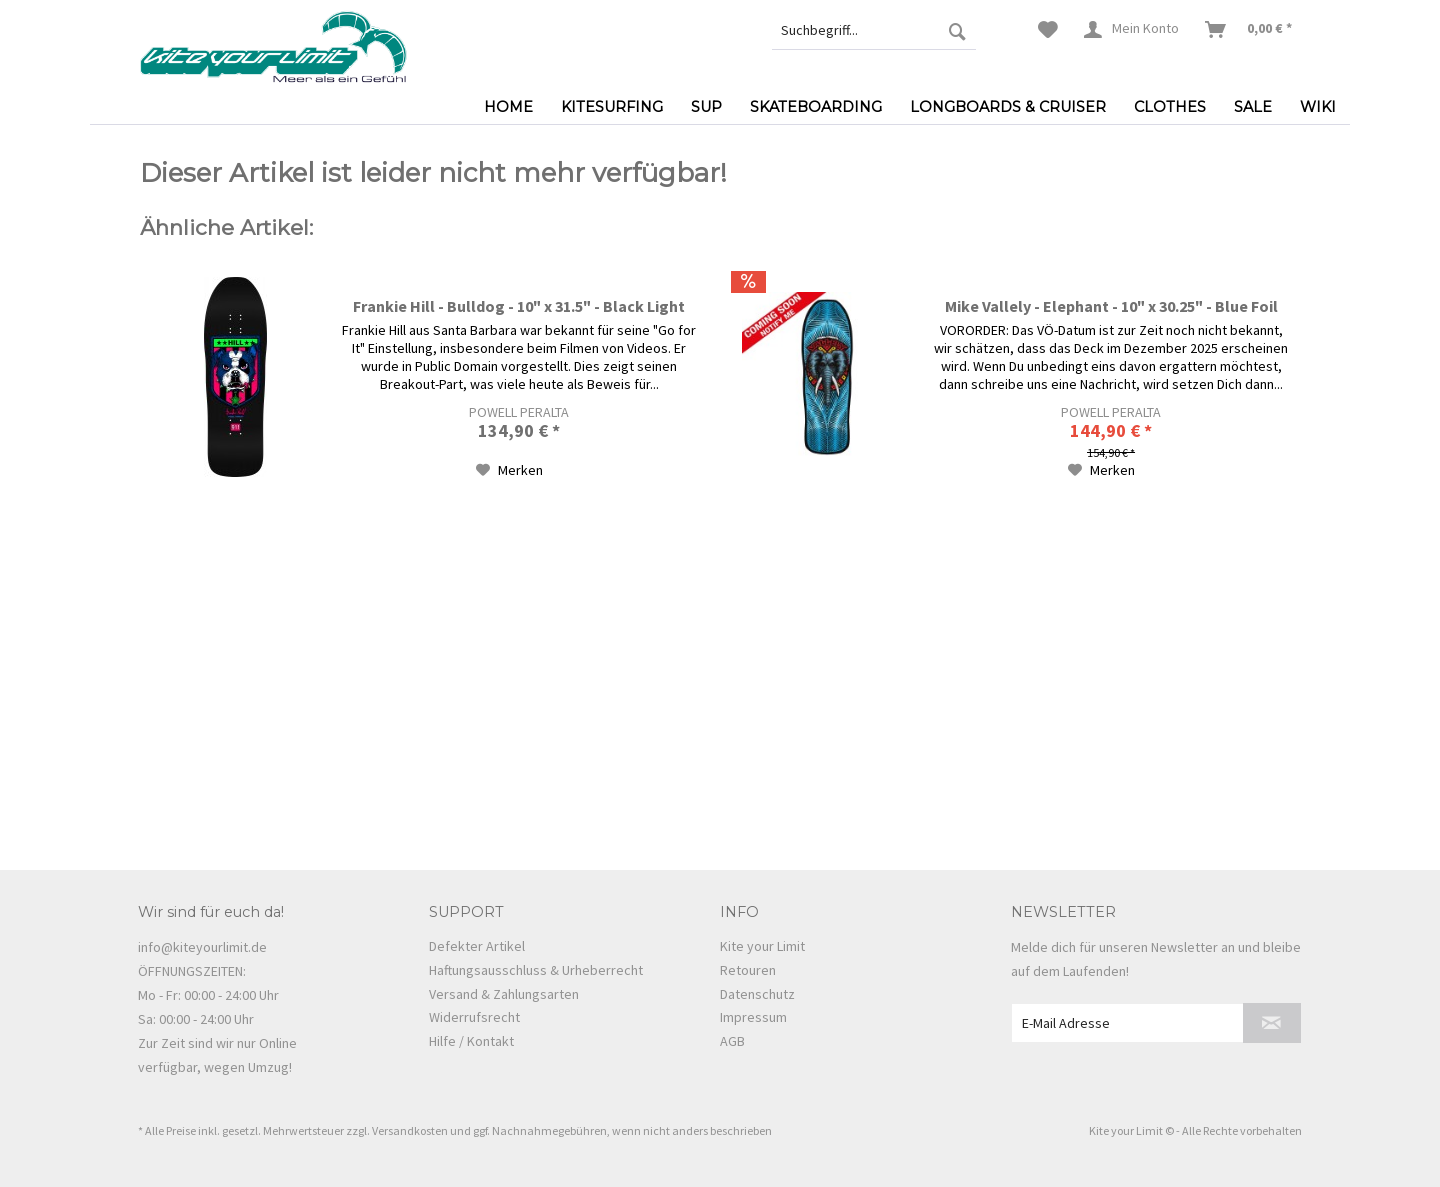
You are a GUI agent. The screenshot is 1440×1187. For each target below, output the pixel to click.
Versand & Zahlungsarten (504, 994)
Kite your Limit (762, 946)
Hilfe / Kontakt (471, 1041)
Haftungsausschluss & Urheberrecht (536, 970)
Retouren (748, 970)
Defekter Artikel (477, 946)
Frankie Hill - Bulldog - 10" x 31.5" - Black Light (519, 306)
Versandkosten (410, 1130)
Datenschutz (757, 994)
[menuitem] (874, 30)
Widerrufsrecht (474, 1017)
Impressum (753, 1017)
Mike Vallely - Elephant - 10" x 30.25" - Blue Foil (1111, 306)
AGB (732, 1041)
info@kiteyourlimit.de (202, 947)
